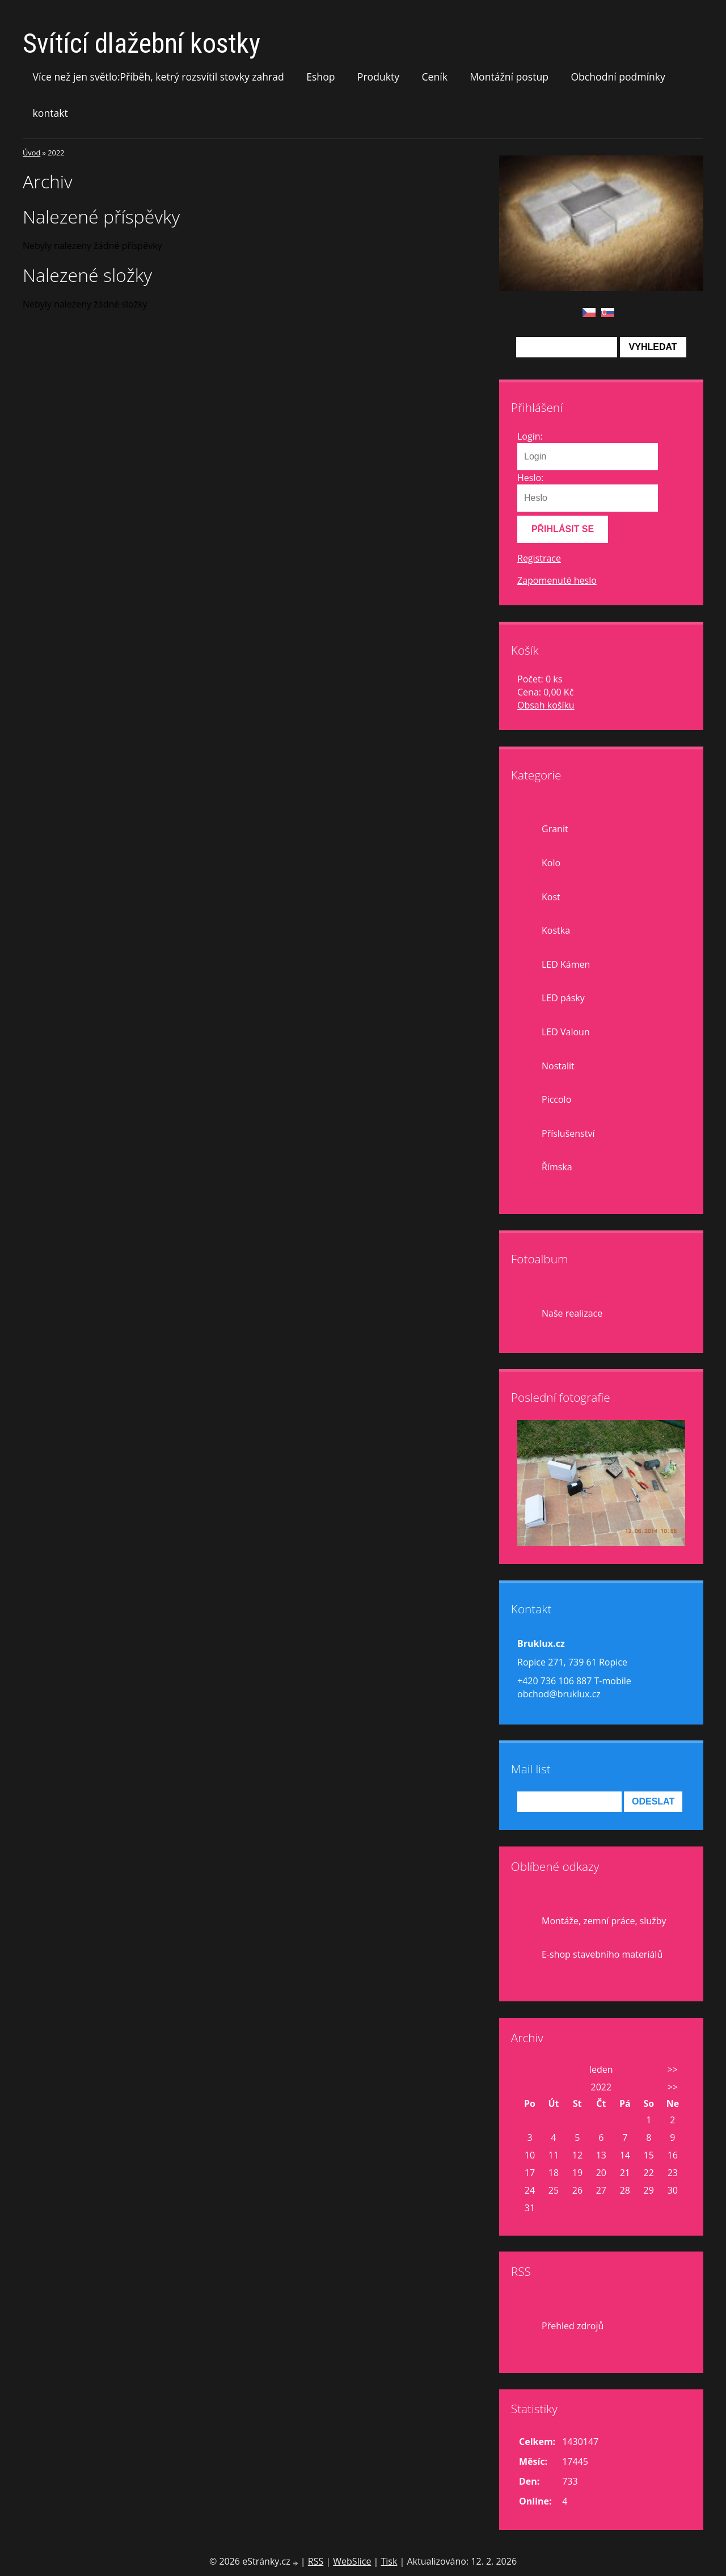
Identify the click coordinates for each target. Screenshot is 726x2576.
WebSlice (352, 2561)
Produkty (378, 76)
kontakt (50, 113)
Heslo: (530, 477)
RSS (315, 2561)
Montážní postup (509, 76)
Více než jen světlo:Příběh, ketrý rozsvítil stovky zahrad (158, 76)
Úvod (31, 152)
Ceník (434, 76)
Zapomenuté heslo (557, 580)
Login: (530, 436)
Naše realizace (572, 1313)
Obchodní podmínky (618, 76)
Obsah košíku (546, 705)
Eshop (320, 76)
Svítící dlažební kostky (141, 43)
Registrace (539, 558)
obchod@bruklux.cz (559, 1694)
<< (530, 2069)
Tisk (389, 2561)
